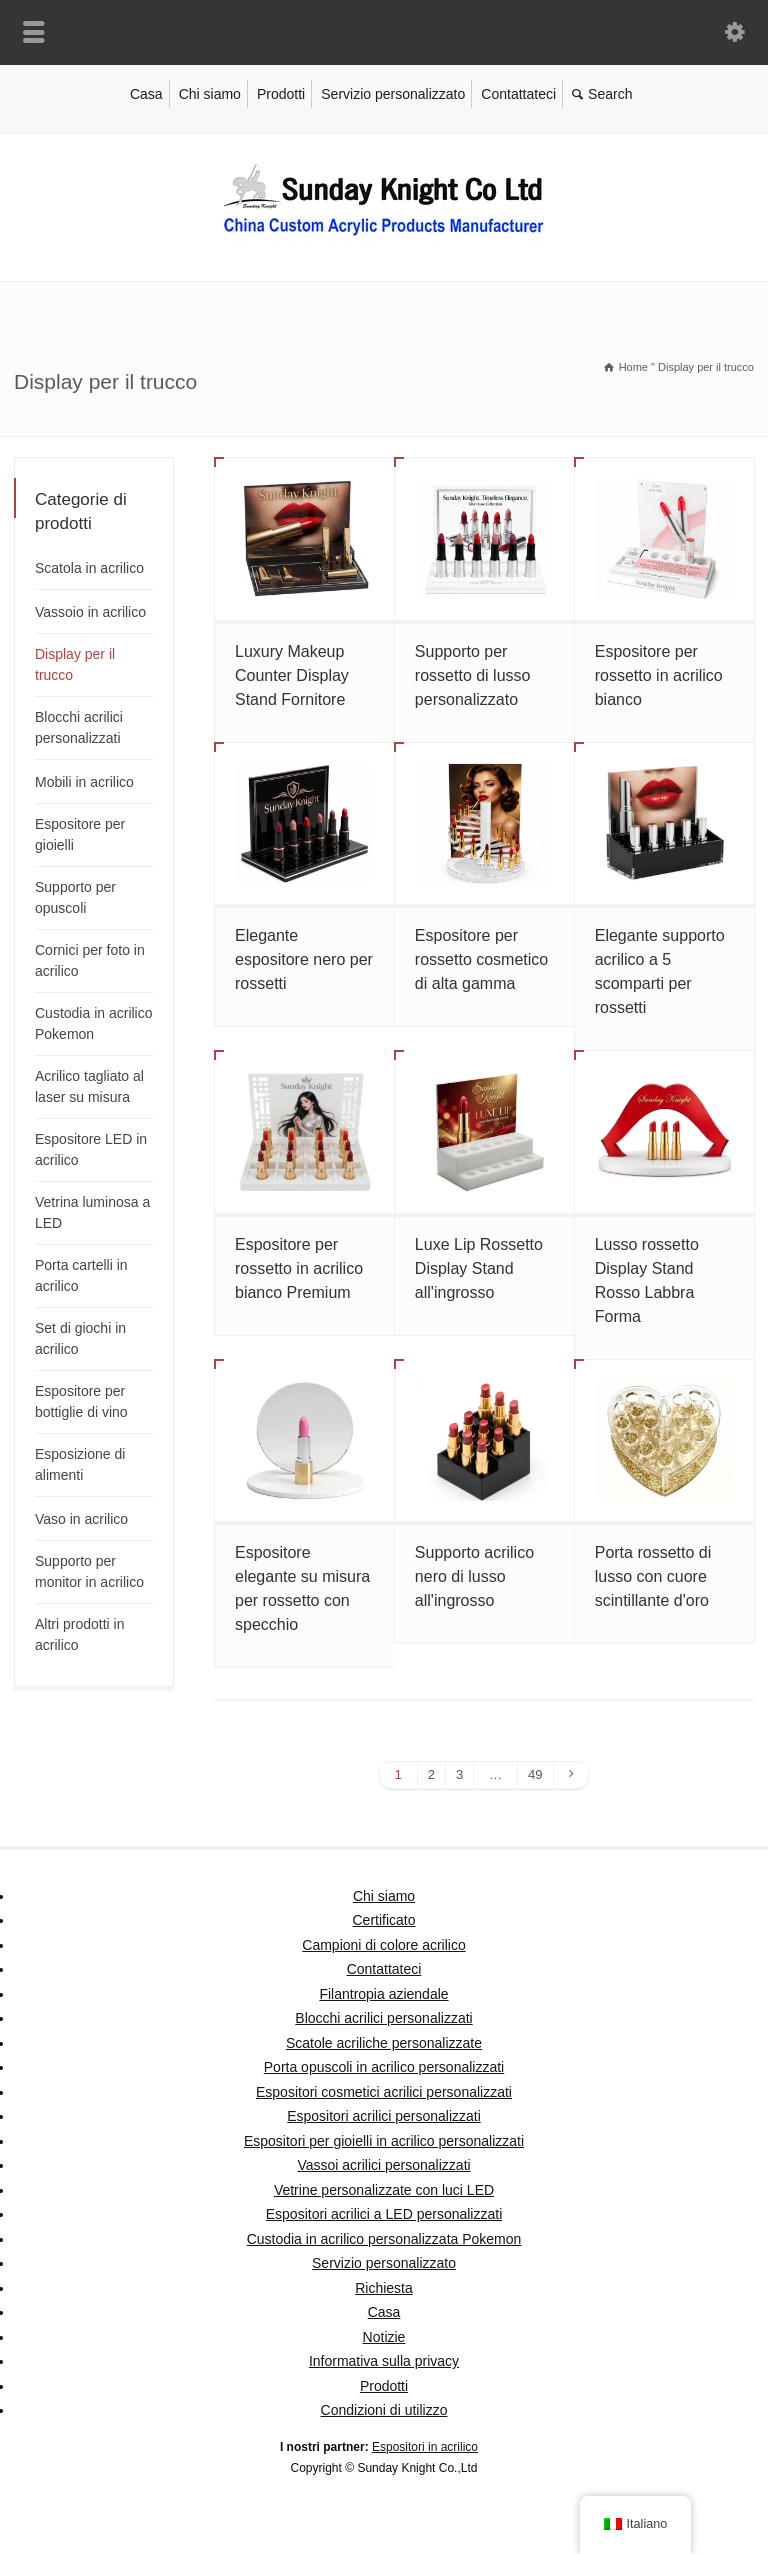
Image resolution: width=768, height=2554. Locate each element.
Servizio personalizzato (393, 94)
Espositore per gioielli (80, 834)
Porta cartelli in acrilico (81, 1275)
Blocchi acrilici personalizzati (79, 727)
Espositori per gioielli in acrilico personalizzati (384, 2141)
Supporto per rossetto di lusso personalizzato (473, 675)
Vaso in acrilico (81, 1519)
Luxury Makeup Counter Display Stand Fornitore (292, 675)
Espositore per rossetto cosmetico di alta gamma (481, 959)
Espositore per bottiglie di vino (81, 1401)
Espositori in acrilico (425, 2447)
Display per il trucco (75, 664)
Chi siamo (210, 94)
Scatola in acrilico (89, 568)
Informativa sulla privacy (384, 2361)
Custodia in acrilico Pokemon (94, 1023)
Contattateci (518, 94)
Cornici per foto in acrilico (90, 960)
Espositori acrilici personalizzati (384, 2116)
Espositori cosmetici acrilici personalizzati (384, 2092)
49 (535, 1774)
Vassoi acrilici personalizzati (383, 2165)
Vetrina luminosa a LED (92, 1212)
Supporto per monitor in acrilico (89, 1571)
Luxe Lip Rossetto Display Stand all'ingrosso (479, 1268)
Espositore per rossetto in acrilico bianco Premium (299, 1268)
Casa (146, 94)
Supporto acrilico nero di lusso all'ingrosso (474, 1576)
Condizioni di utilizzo (384, 2410)
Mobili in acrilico (84, 782)
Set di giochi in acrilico (80, 1338)
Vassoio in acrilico (90, 612)
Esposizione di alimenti (80, 1464)
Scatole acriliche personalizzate (384, 2043)
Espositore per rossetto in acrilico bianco (659, 675)
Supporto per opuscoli (75, 897)
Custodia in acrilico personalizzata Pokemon (384, 2239)
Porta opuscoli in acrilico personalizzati (384, 2067)
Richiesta (384, 2288)
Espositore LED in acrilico (91, 1149)
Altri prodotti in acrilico (79, 1634)
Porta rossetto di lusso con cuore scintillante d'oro (653, 1576)
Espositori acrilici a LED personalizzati (384, 2214)
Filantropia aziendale (383, 1994)
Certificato (383, 1920)
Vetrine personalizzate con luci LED (384, 2190)
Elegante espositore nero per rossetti (304, 959)
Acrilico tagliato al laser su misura (89, 1086)
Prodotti (281, 94)
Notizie (384, 2337)
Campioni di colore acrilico (383, 1945)
